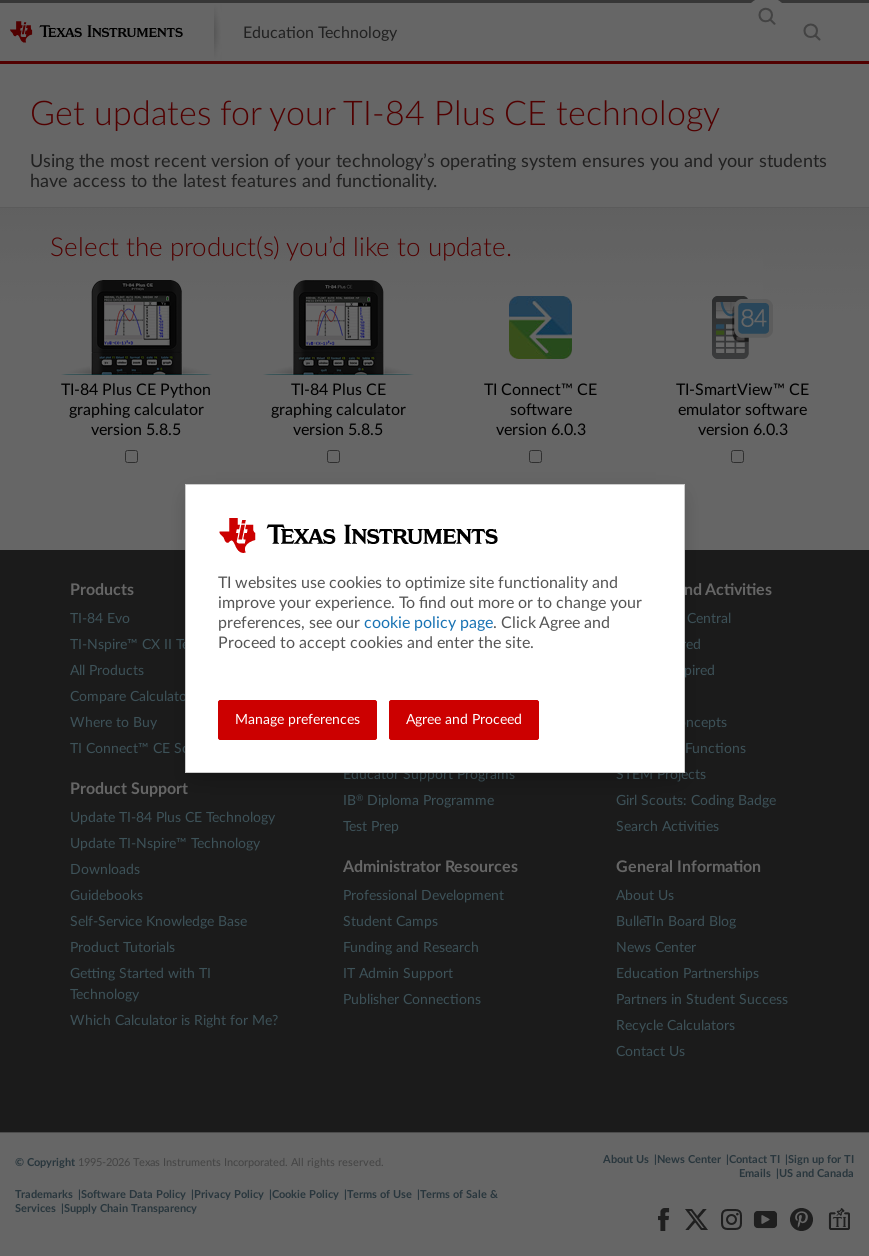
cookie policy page (428, 623)
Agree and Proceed (464, 720)
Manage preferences (297, 720)
